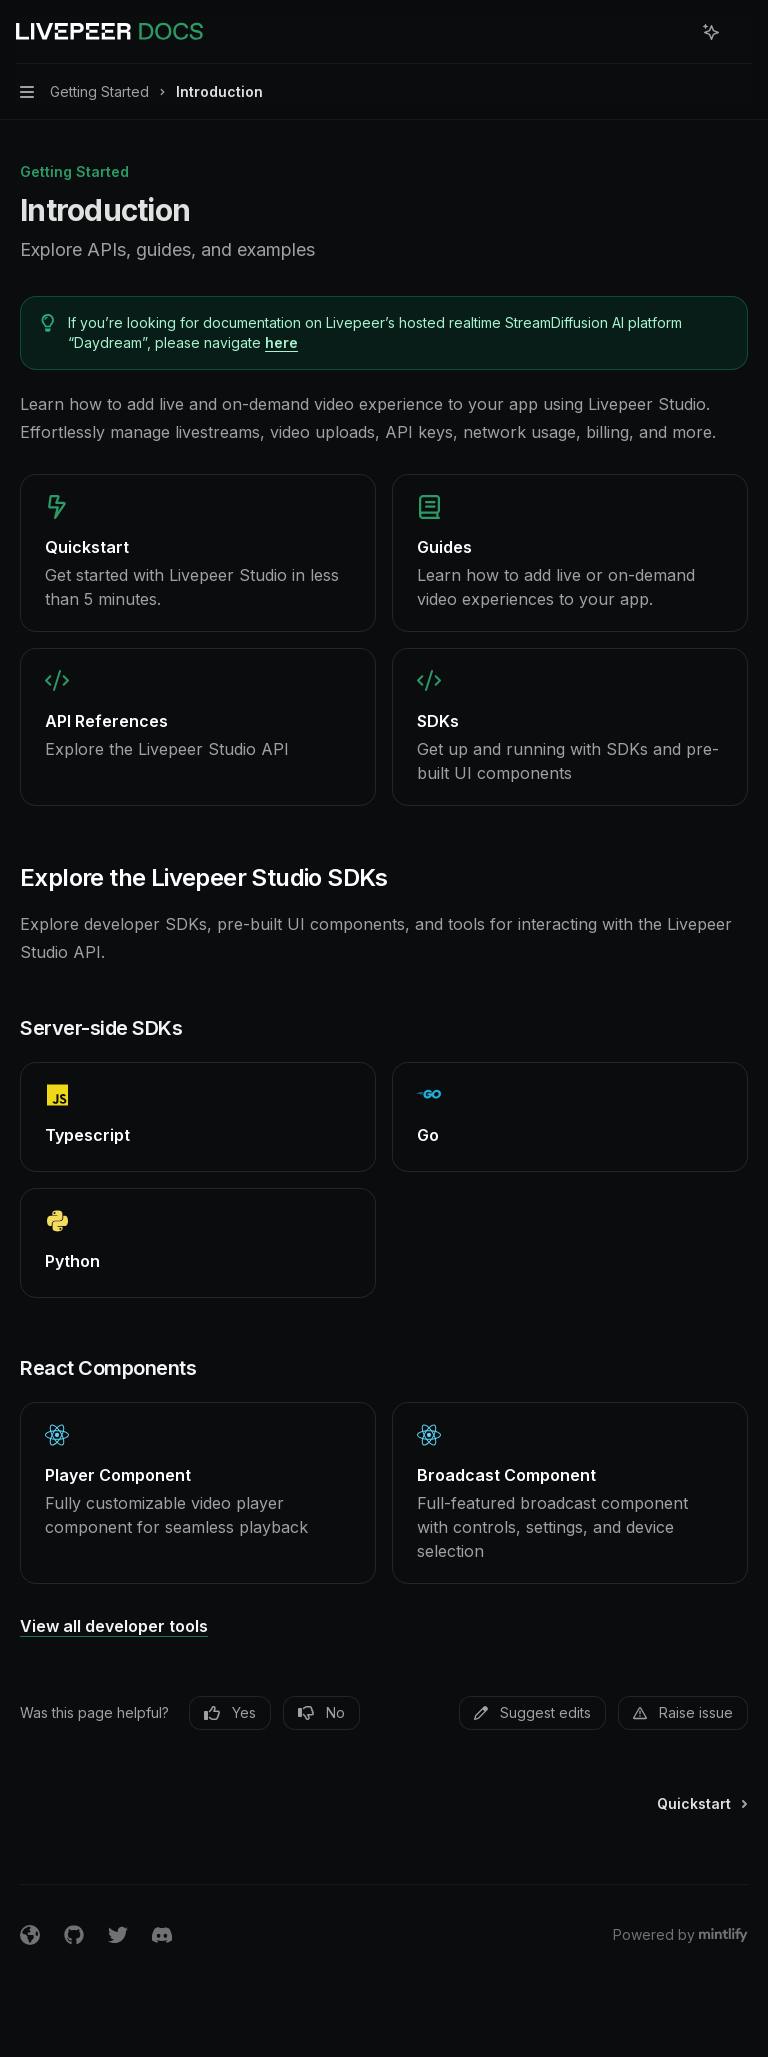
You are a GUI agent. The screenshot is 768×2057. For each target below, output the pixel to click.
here (281, 342)
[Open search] (674, 32)
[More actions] (742, 32)
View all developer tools (114, 1626)
